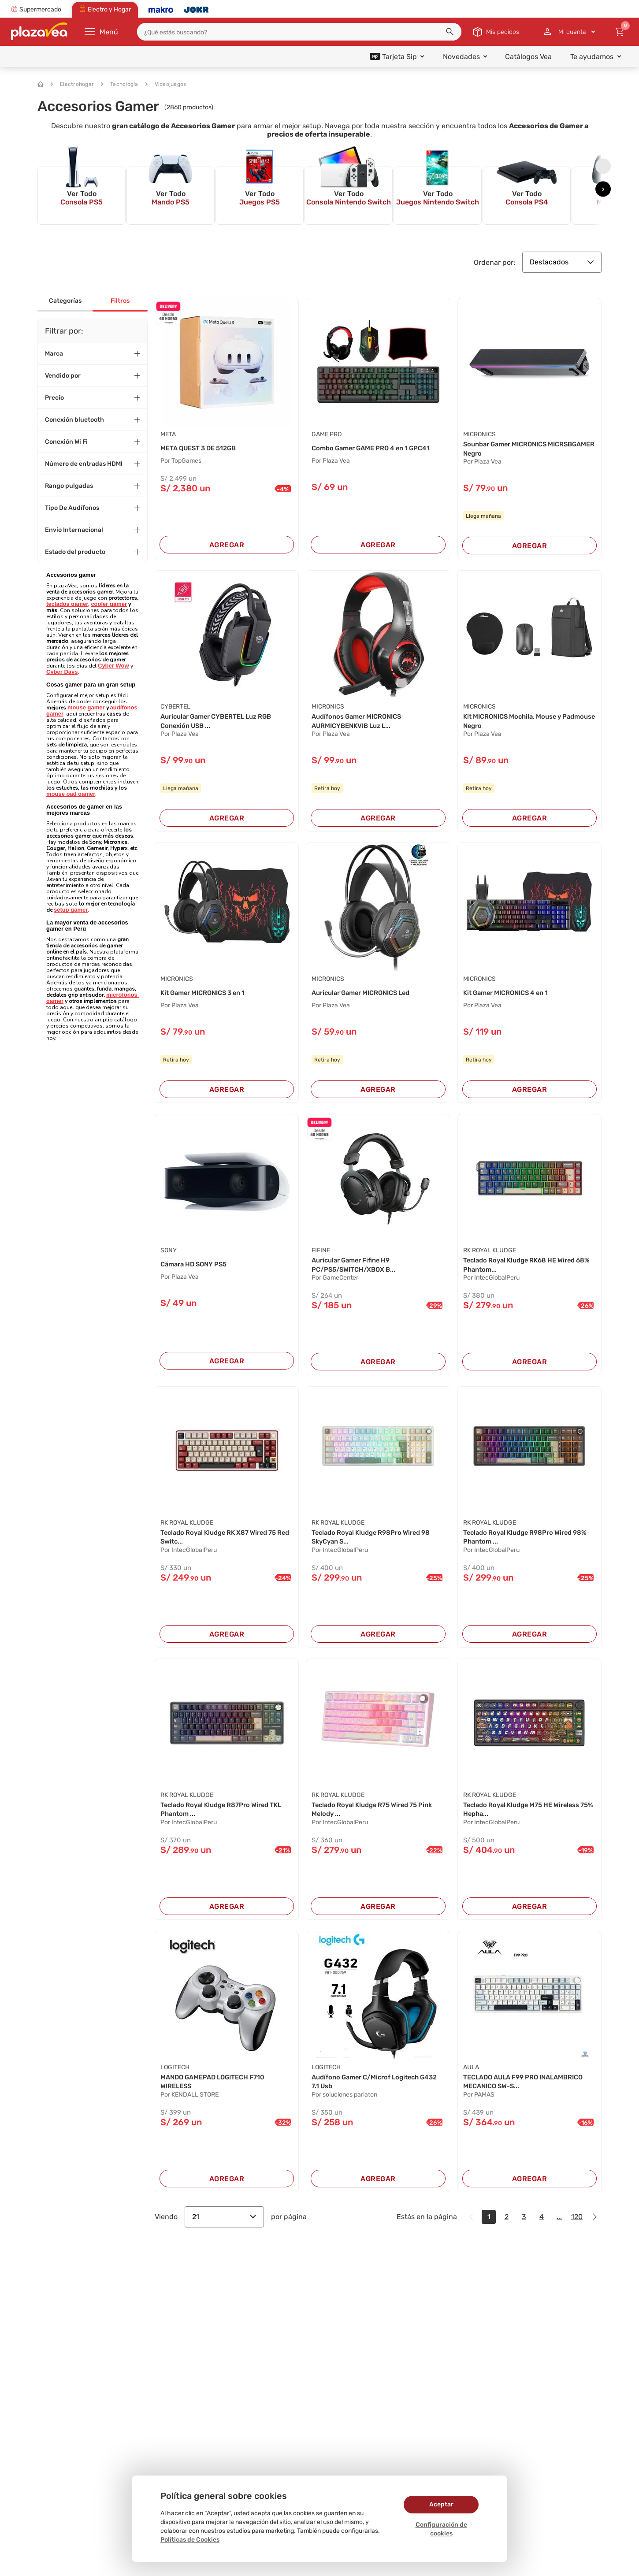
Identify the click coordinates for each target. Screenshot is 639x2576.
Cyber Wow (113, 665)
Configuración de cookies (441, 2529)
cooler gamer (109, 604)
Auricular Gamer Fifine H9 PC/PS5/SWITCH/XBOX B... (358, 1269)
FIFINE (321, 1254)
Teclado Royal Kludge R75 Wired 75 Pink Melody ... (370, 1817)
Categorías (65, 300)
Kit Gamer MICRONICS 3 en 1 (207, 996)
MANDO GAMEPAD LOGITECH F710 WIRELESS (218, 2091)
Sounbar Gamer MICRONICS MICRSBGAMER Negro (509, 449)
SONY (168, 1254)
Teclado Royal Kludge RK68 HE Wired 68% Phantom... (525, 1269)
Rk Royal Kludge (489, 1254)
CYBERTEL (175, 708)
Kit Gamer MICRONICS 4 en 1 (510, 996)
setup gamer (71, 909)
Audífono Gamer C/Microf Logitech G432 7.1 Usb (371, 2091)
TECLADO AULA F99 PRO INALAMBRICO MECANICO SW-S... (519, 2091)
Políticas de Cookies (189, 2539)
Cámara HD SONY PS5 (197, 1267)
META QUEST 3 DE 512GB (202, 448)
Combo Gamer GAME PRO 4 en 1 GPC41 (377, 448)
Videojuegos (165, 84)
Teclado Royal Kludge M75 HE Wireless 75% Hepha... (527, 1817)
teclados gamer (67, 604)
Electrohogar (72, 84)
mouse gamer (86, 707)
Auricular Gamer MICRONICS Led (366, 996)
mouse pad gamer (70, 794)
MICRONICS (479, 434)
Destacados (562, 262)
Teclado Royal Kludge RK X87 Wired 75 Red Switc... (224, 1543)
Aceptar (441, 2504)
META (168, 434)
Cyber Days (62, 671)
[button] (450, 32)
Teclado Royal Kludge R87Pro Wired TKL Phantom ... (220, 1817)
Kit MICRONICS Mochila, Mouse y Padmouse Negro (517, 723)
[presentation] (603, 166)
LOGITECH (174, 2075)
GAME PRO (327, 434)
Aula (471, 2075)
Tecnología (119, 84)
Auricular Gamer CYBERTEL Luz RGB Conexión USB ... (222, 723)
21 (224, 2227)
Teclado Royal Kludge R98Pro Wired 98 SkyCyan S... (377, 1543)
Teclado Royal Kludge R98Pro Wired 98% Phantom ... (523, 1543)
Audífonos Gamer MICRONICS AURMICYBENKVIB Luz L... (361, 723)
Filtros (120, 300)
